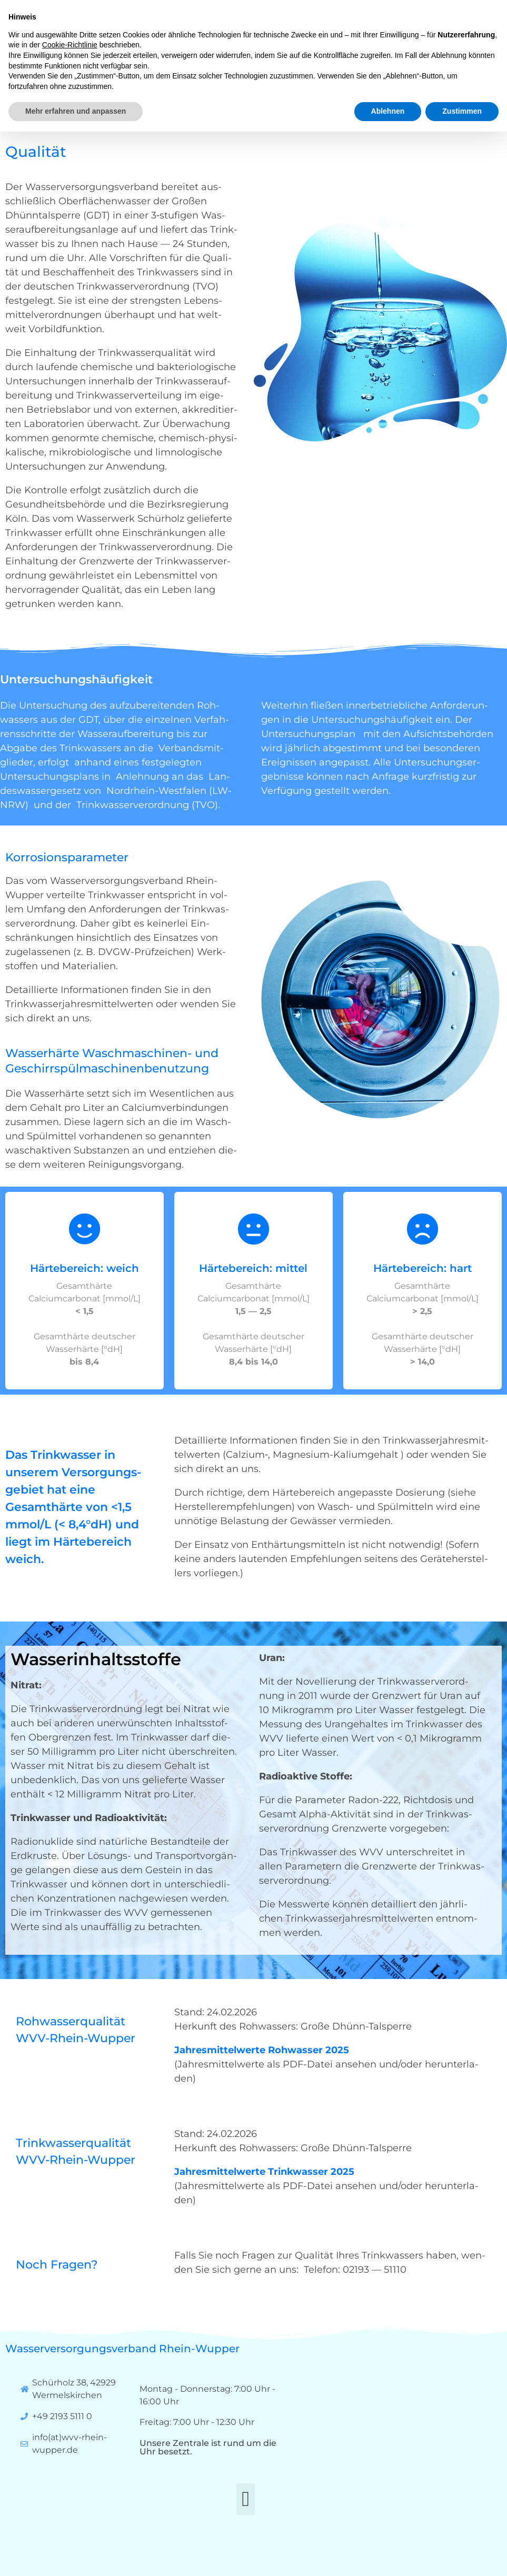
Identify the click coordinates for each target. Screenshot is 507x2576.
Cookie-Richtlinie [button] (69, 2489)
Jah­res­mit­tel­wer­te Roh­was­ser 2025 (261, 2050)
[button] (253, 67)
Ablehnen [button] (388, 2555)
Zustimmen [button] (462, 2555)
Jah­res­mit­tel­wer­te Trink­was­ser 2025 (264, 2171)
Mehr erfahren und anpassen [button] (75, 2555)
